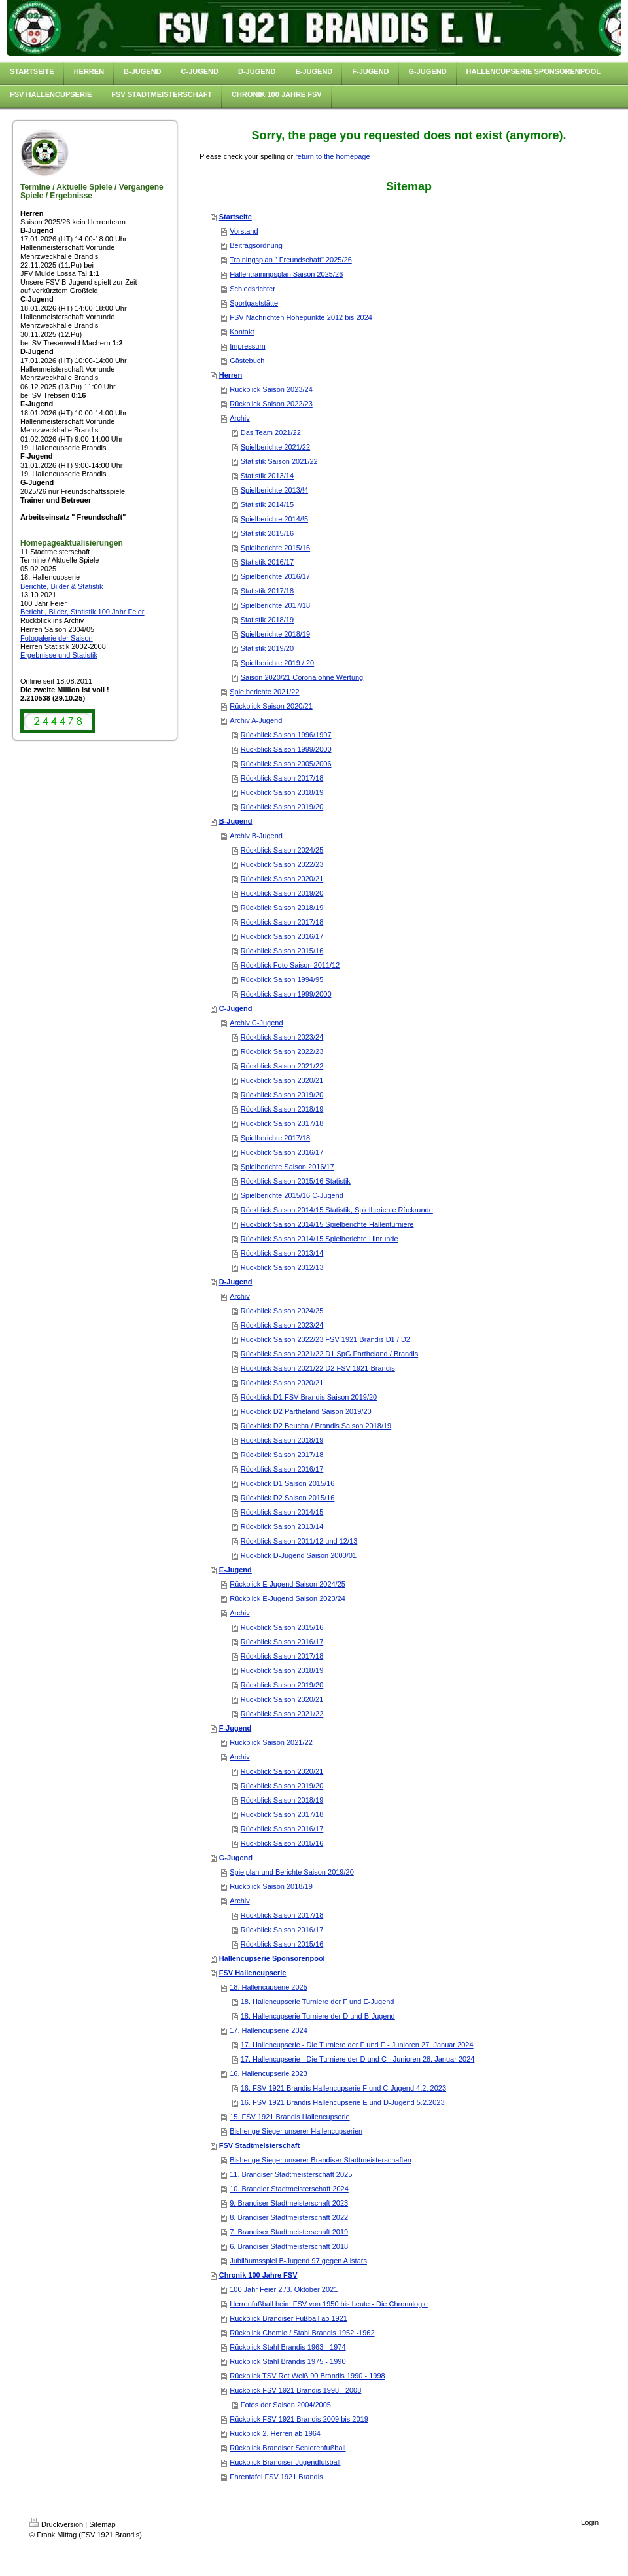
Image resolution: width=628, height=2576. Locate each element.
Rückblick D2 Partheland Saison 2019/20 (306, 1411)
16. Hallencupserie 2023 (268, 2073)
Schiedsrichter (252, 288)
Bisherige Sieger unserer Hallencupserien (296, 2131)
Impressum (247, 346)
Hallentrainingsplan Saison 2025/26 (286, 274)
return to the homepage (332, 156)
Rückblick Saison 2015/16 (282, 951)
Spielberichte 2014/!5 (274, 519)
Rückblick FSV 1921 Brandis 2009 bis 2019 (299, 2419)
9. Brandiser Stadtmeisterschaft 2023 (289, 2203)
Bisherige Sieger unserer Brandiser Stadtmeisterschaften (320, 2160)
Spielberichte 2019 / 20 (278, 663)
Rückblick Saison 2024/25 (282, 850)
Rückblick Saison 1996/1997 (286, 735)
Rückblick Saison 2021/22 (282, 1066)
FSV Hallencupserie (253, 1973)
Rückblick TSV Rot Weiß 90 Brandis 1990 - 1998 (307, 2376)
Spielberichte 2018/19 (275, 634)
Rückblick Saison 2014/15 (282, 1512)
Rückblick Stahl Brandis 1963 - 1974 (287, 2347)
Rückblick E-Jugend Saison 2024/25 (287, 1584)
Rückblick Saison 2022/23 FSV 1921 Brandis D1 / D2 (325, 1339)
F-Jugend (235, 1728)
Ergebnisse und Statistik (58, 655)
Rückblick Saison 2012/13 (282, 1267)
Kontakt (242, 332)
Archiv (240, 418)
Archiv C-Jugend (256, 1023)
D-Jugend (236, 1282)
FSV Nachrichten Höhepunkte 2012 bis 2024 (301, 317)
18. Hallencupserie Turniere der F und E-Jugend (317, 2001)
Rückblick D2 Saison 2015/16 (288, 1498)
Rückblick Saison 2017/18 (282, 778)
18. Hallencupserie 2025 (268, 1987)
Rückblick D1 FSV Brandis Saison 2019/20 (309, 1397)
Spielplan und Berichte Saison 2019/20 (292, 1872)
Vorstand (244, 231)
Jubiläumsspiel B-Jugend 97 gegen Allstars (298, 2261)
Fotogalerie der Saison (56, 638)
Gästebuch (247, 360)
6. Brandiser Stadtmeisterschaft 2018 (289, 2246)
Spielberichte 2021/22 (275, 447)
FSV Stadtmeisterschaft (259, 2145)
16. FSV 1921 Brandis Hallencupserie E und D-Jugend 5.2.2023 (343, 2102)
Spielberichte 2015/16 (275, 548)
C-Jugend (236, 1008)
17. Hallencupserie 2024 (268, 2030)
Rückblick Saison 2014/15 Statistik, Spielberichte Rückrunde (337, 1210)
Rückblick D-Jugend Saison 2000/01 (299, 1555)
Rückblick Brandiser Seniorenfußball (287, 2448)
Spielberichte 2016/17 (275, 576)
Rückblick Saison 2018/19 (282, 792)
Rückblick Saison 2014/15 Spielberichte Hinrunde (319, 1239)
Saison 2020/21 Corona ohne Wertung (302, 677)
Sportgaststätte (254, 303)
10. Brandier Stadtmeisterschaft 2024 (289, 2189)
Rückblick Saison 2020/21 (271, 706)
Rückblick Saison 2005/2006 (286, 764)
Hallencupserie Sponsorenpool (272, 1958)
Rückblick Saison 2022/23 (271, 404)
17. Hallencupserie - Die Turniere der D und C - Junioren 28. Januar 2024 (358, 2059)
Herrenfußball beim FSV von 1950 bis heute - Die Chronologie (329, 2304)
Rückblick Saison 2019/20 (282, 807)
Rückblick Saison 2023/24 (271, 389)
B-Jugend (236, 821)
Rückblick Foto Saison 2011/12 (290, 965)
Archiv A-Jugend (256, 720)
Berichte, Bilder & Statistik (61, 586)
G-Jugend (236, 1857)
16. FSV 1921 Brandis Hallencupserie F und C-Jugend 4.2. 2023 (343, 2088)
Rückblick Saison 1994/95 (282, 979)
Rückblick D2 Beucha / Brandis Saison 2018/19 (316, 1426)
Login (590, 2522)
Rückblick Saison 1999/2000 (286, 749)
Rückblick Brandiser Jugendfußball (285, 2462)
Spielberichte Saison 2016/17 (287, 1167)
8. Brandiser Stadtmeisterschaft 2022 (289, 2217)
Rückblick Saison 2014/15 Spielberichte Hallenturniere (327, 1224)
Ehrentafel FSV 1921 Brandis (276, 2476)
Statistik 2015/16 (267, 533)
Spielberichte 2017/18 (275, 605)
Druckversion (56, 2524)
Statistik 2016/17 (267, 562)
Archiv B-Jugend (256, 835)
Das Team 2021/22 (271, 432)
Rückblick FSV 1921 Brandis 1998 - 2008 (295, 2390)
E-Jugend (235, 1570)
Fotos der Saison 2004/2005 (286, 2404)
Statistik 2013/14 (267, 476)
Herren (230, 375)
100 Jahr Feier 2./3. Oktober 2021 (284, 2289)
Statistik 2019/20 (267, 648)
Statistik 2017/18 (267, 591)
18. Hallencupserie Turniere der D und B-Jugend (318, 2016)
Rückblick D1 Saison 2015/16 (288, 1483)
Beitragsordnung (256, 245)
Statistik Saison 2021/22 (279, 461)
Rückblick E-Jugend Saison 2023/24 (287, 1598)
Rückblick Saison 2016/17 (282, 936)
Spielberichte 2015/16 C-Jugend (292, 1195)
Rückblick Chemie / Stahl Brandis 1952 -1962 (302, 2333)
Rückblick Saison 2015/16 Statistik (296, 1181)
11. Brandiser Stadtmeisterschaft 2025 (291, 2174)
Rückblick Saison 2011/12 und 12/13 (299, 1541)
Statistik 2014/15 (267, 504)
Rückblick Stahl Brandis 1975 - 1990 (287, 2361)
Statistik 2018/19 (267, 620)
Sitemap (102, 2524)
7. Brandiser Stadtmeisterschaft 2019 (289, 2232)
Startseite (235, 217)
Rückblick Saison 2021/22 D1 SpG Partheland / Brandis (330, 1354)
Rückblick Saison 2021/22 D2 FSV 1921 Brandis (318, 1368)
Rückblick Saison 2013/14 (282, 1253)
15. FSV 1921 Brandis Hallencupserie (289, 2117)
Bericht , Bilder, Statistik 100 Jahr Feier (82, 612)
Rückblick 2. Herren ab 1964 (275, 2433)
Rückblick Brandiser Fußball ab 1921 (288, 2318)
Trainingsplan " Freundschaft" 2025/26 (291, 260)
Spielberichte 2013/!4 (274, 490)
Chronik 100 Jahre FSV (258, 2275)
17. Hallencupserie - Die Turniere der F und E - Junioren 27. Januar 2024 (357, 2045)
